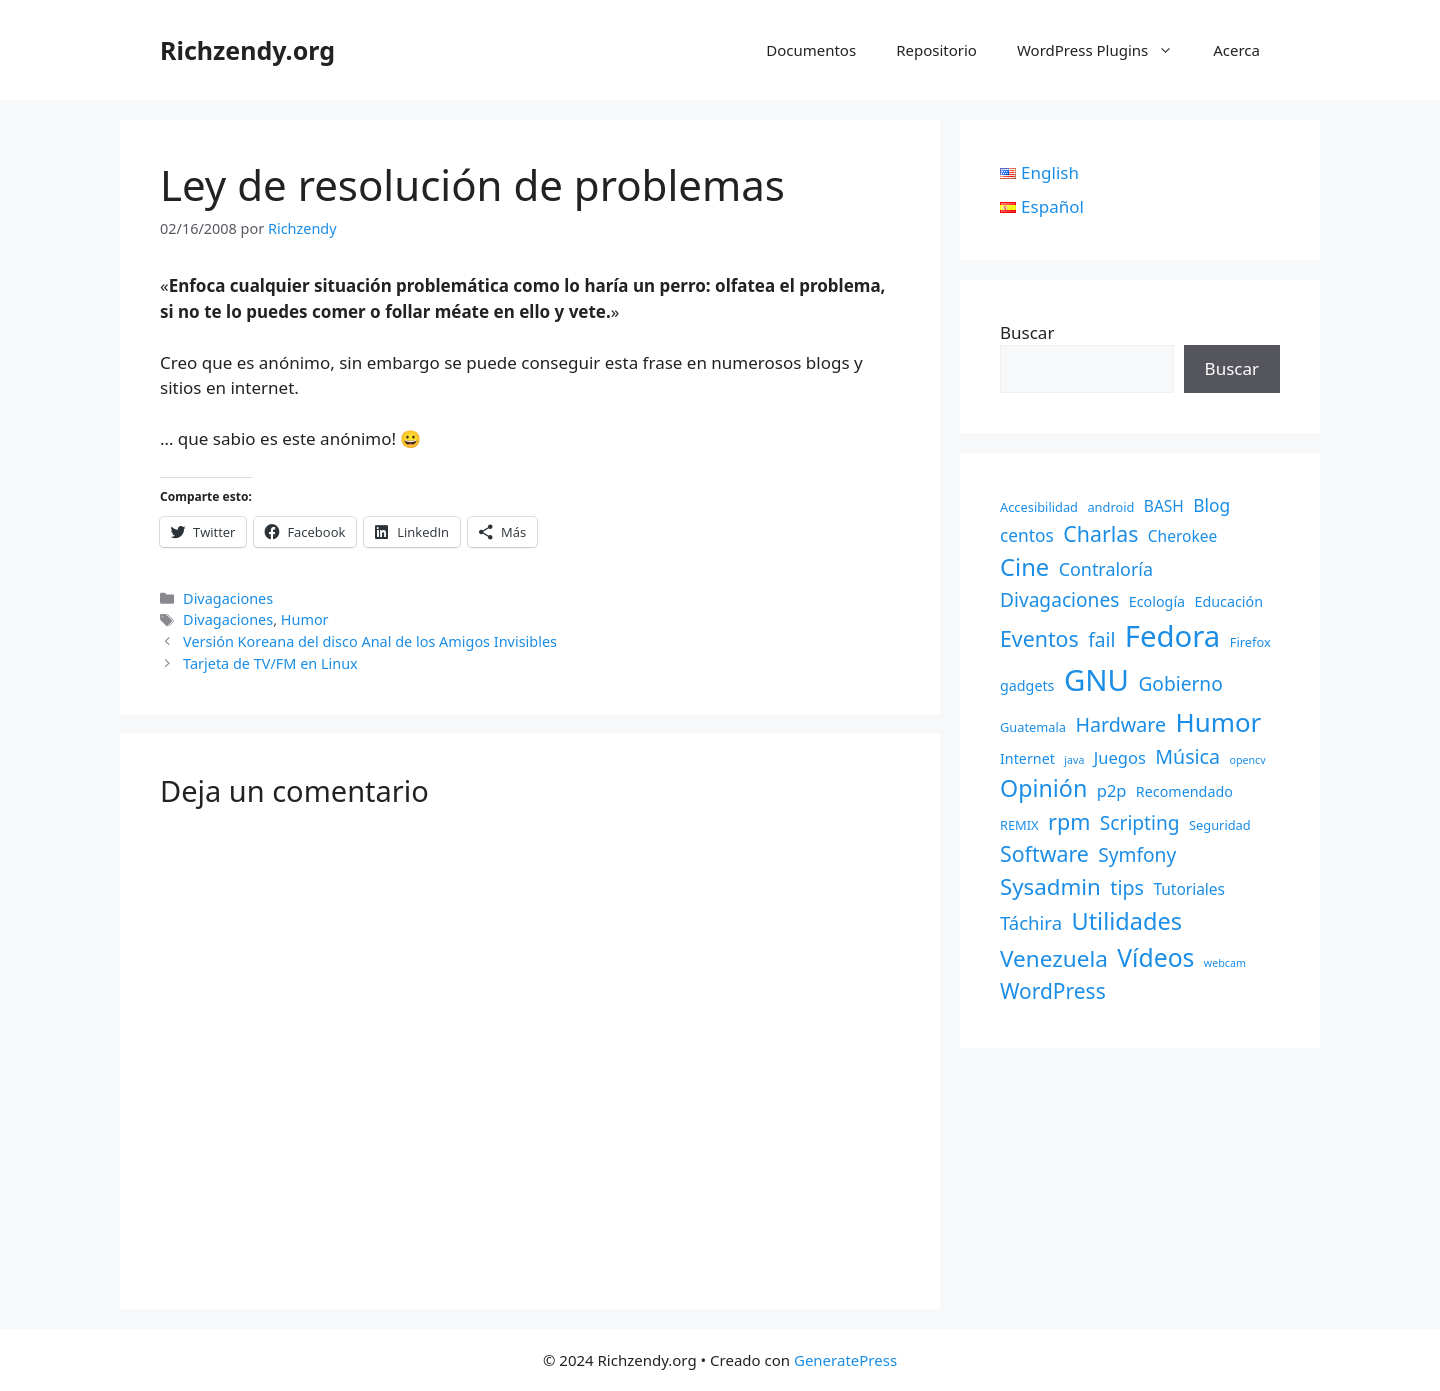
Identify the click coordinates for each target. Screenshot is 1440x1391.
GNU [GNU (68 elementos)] (1096, 680)
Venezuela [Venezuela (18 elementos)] (1054, 958)
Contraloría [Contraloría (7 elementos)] (1106, 569)
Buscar (1027, 332)
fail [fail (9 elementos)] (1101, 640)
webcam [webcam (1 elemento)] (1225, 963)
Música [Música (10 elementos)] (1187, 756)
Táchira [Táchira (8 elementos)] (1031, 922)
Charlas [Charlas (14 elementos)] (1100, 533)
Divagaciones (228, 598)
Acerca (1236, 50)
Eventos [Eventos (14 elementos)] (1039, 638)
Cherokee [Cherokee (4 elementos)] (1182, 536)
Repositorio (936, 50)
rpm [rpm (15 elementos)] (1069, 821)
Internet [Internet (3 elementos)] (1027, 758)
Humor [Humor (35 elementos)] (1218, 722)
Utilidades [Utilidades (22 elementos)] (1126, 921)
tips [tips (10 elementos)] (1127, 887)
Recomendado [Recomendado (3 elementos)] (1184, 791)
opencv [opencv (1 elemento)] (1247, 760)
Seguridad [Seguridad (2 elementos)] (1220, 825)
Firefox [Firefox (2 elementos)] (1250, 642)
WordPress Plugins (1105, 50)
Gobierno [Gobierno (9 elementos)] (1180, 684)
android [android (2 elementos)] (1110, 507)
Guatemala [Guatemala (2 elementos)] (1033, 727)
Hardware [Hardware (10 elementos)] (1120, 724)
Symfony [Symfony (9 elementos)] (1137, 855)
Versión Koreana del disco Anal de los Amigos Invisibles (370, 641)
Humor (305, 619)
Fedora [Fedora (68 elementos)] (1173, 636)
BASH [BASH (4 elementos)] (1164, 506)
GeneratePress (845, 1360)
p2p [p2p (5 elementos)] (1112, 790)
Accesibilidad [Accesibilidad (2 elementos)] (1039, 507)
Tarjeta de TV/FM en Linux (270, 663)
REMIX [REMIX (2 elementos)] (1019, 825)
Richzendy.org (247, 50)
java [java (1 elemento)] (1074, 760)
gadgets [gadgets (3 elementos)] (1027, 685)
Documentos (811, 50)
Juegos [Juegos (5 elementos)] (1120, 757)
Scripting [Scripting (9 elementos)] (1140, 823)
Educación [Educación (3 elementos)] (1229, 601)
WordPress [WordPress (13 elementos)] (1053, 991)
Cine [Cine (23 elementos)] (1024, 567)
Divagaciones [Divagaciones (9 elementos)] (1059, 600)
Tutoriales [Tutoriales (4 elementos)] (1189, 889)
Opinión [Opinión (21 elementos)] (1043, 788)
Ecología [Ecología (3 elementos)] (1157, 601)
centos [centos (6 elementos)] (1027, 535)
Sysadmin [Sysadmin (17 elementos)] (1050, 886)
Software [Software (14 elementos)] (1044, 853)
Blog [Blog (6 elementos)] (1211, 505)
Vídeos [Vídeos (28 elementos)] (1155, 957)
